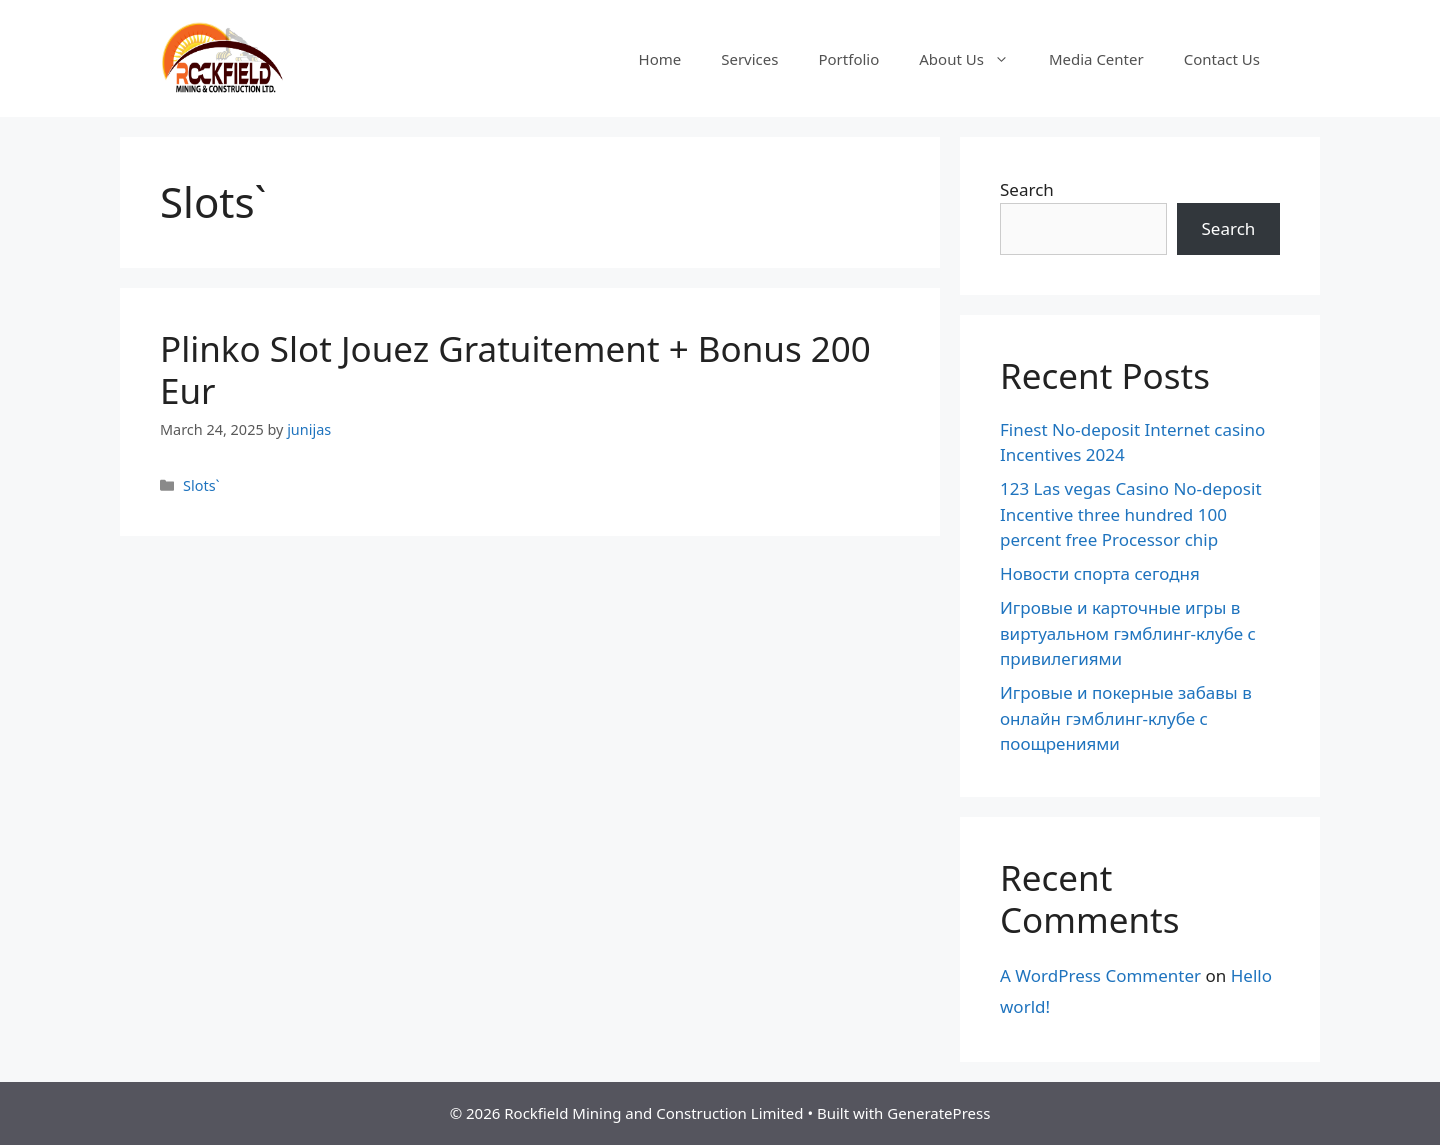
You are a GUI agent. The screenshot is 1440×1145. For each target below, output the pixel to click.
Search (1027, 189)
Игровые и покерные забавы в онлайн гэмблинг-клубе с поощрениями (1126, 718)
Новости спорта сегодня (1100, 573)
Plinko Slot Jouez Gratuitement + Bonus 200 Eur (515, 369)
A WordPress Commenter (1100, 975)
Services (749, 59)
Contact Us (1222, 59)
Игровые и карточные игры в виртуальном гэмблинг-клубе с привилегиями (1128, 633)
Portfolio (848, 59)
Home (660, 59)
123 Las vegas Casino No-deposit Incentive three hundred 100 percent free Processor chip (1131, 514)
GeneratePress (938, 1113)
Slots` (201, 485)
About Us (974, 59)
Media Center (1096, 59)
